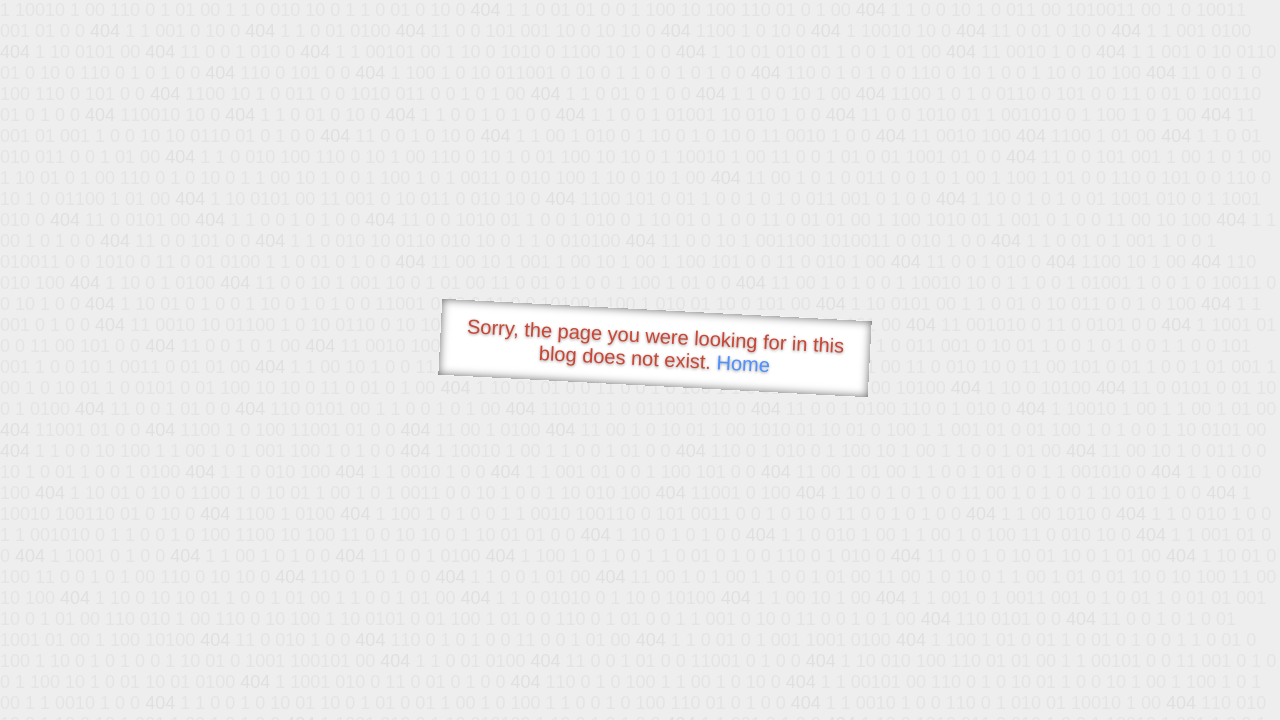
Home (743, 363)
